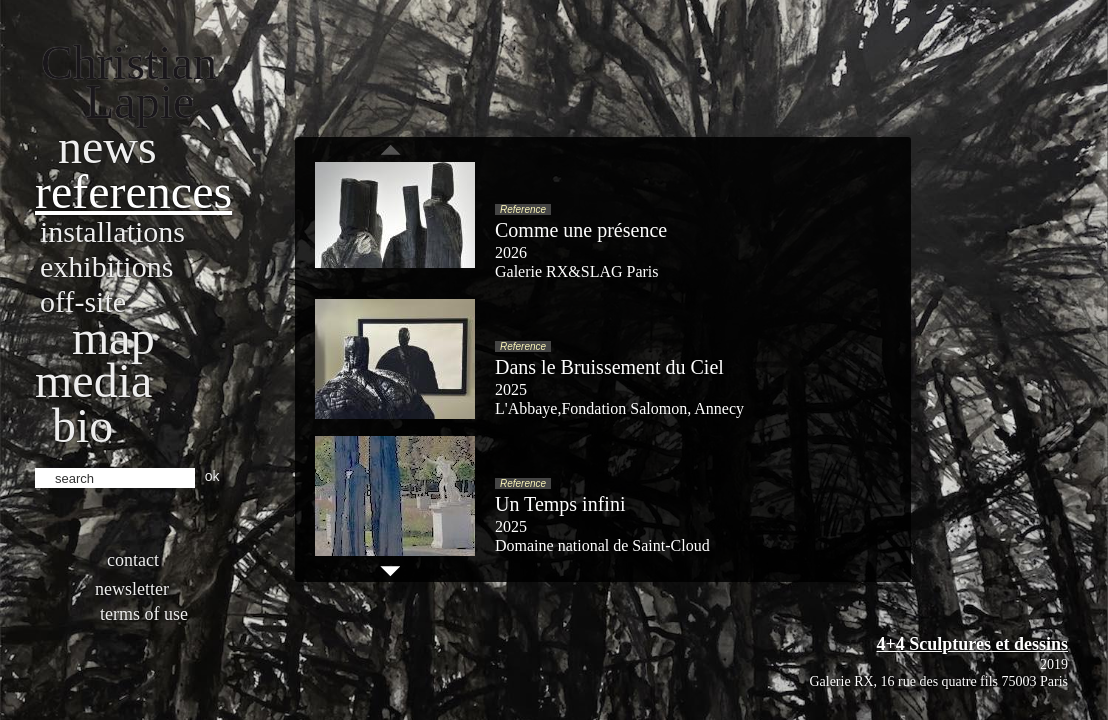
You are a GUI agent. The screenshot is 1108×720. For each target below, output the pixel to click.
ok (212, 476)
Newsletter (132, 589)
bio (82, 425)
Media (93, 380)
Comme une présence (581, 230)
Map (113, 337)
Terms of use (144, 614)
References (133, 191)
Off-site (83, 301)
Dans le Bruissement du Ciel (609, 367)
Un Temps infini (560, 504)
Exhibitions (106, 266)
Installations (112, 231)
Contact (133, 560)
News (107, 146)
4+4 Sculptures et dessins (972, 644)
